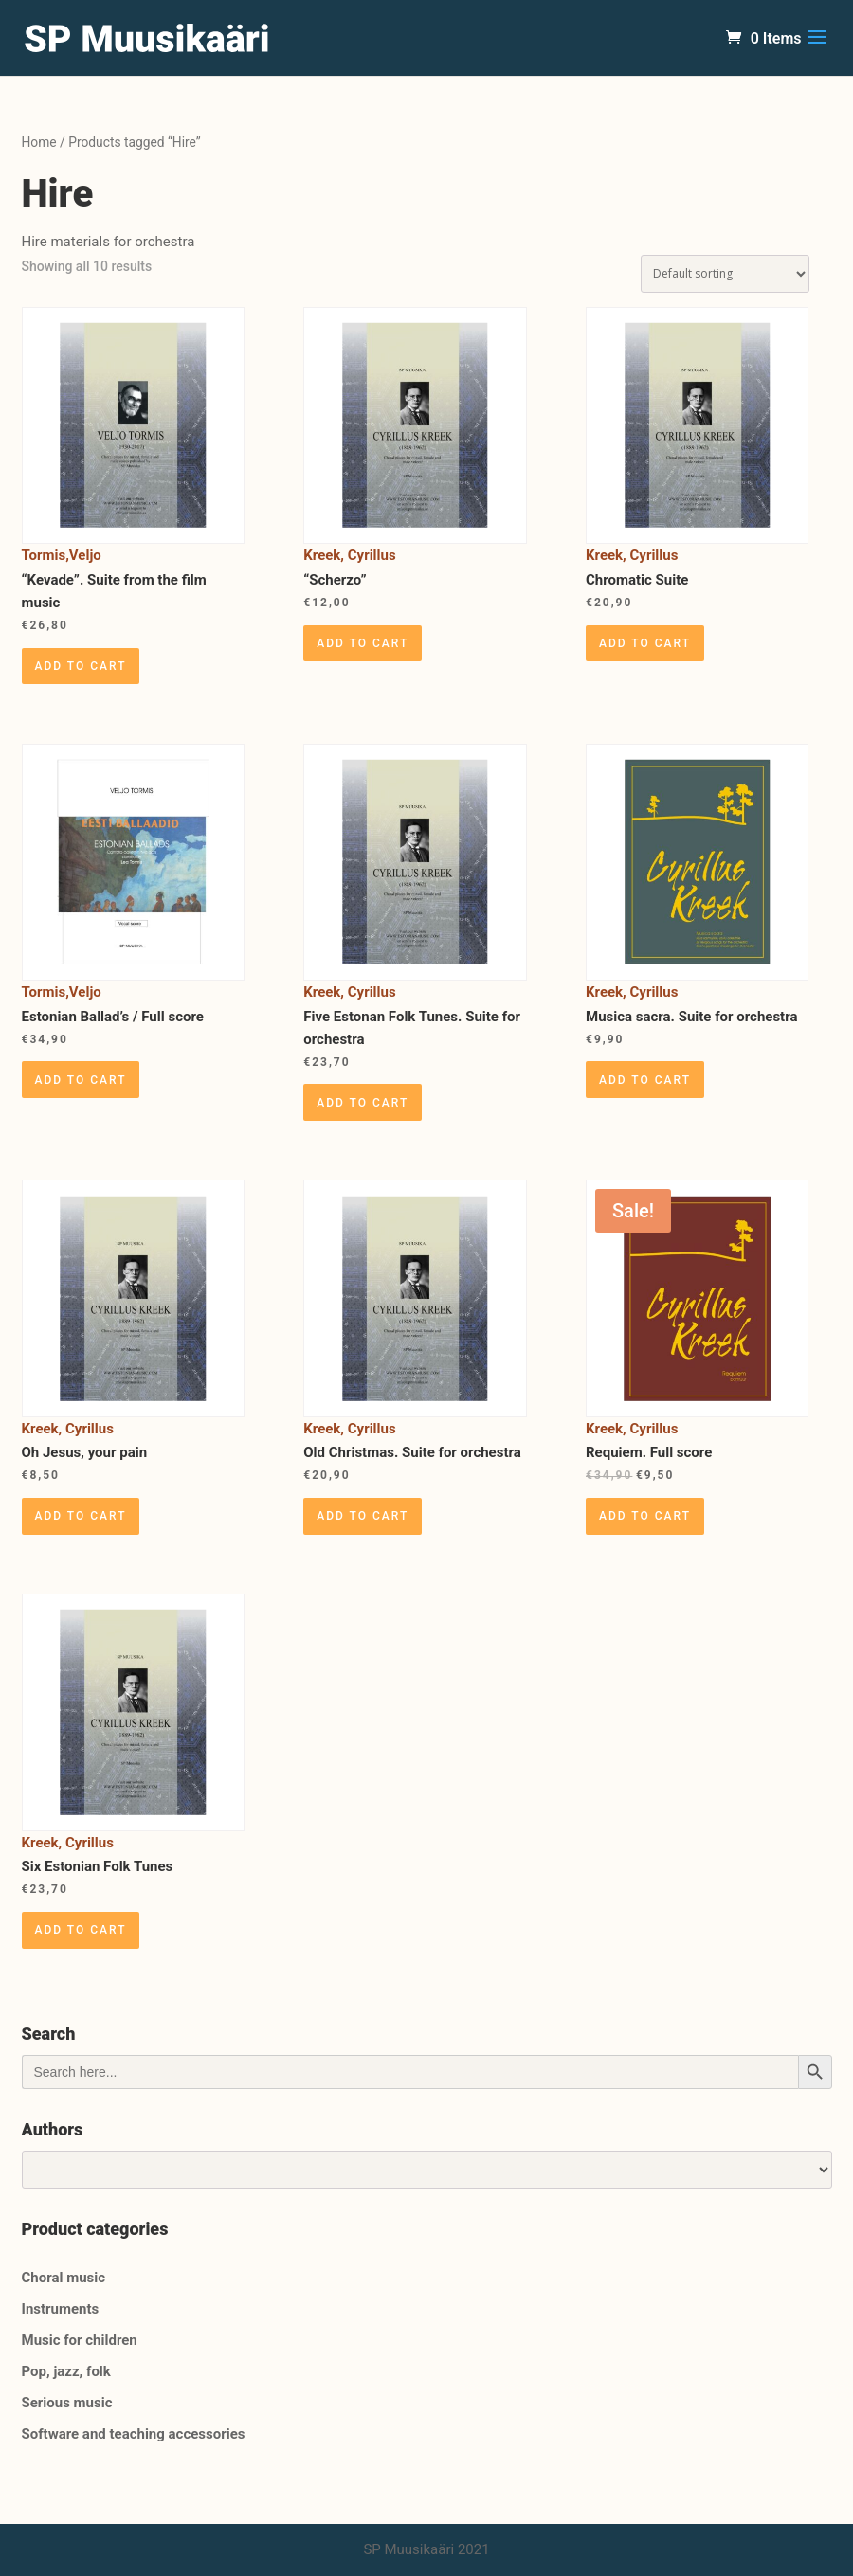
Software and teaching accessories (133, 2433)
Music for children (79, 2340)
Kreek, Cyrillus (349, 555)
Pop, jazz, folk (66, 2371)
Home (39, 142)
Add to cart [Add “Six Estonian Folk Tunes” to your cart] (81, 1930)
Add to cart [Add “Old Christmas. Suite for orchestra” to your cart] (362, 1515)
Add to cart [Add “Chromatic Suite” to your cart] (645, 643)
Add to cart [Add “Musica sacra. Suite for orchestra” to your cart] (645, 1080)
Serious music (67, 2402)
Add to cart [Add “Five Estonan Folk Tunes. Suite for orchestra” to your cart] (362, 1102)
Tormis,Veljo (61, 555)
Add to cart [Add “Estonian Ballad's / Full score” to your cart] (81, 1080)
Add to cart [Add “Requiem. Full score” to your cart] (645, 1515)
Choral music (64, 2277)
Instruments (61, 2308)
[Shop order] (725, 274)
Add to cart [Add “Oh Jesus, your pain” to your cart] (81, 1515)
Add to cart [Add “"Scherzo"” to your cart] (362, 643)
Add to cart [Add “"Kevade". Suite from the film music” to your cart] (81, 666)
